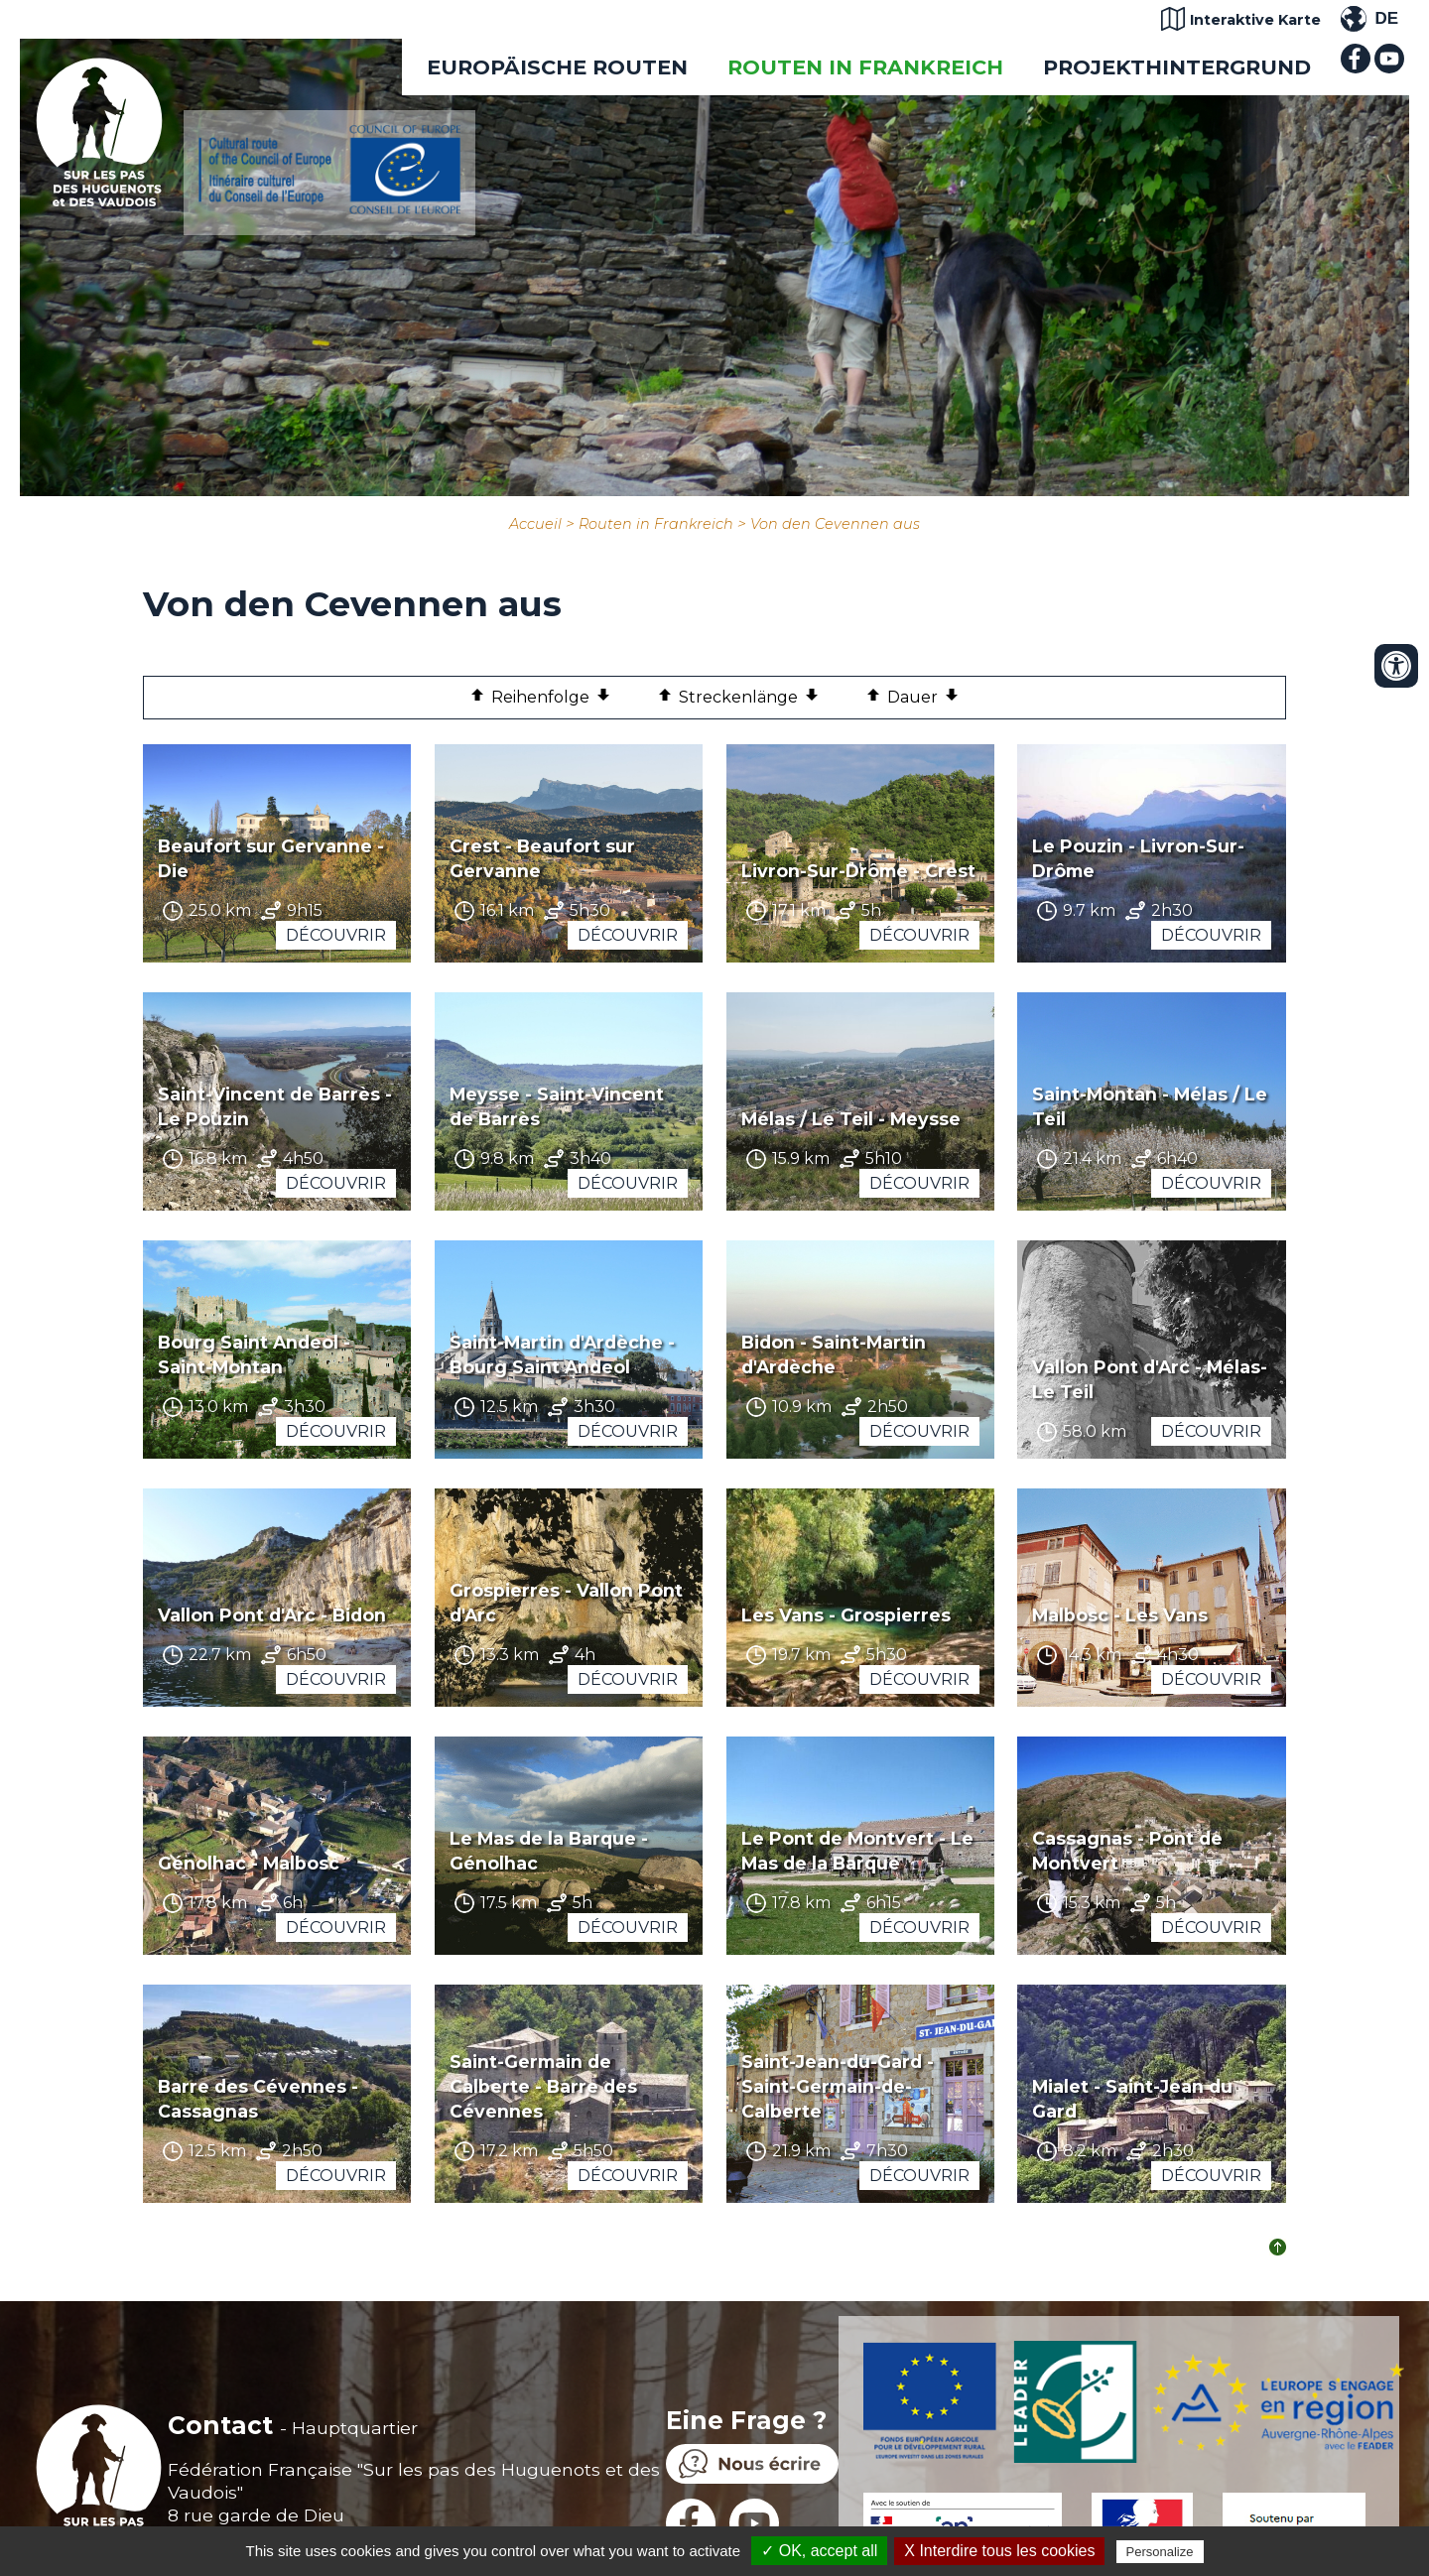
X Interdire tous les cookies (999, 2550)
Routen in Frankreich (865, 67)
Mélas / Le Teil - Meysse (851, 1118)
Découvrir (336, 935)
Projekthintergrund (1177, 67)
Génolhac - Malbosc (248, 1863)
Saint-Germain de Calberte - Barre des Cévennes (543, 2086)
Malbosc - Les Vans (1120, 1615)
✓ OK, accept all (819, 2550)
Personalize (1160, 2551)
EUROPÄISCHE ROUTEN (557, 67)
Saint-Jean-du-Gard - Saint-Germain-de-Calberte (837, 2086)
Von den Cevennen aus (835, 524)
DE (1386, 18)
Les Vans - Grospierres (846, 1615)
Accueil (535, 524)
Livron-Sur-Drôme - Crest (858, 870)
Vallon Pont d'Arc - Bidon (272, 1615)
